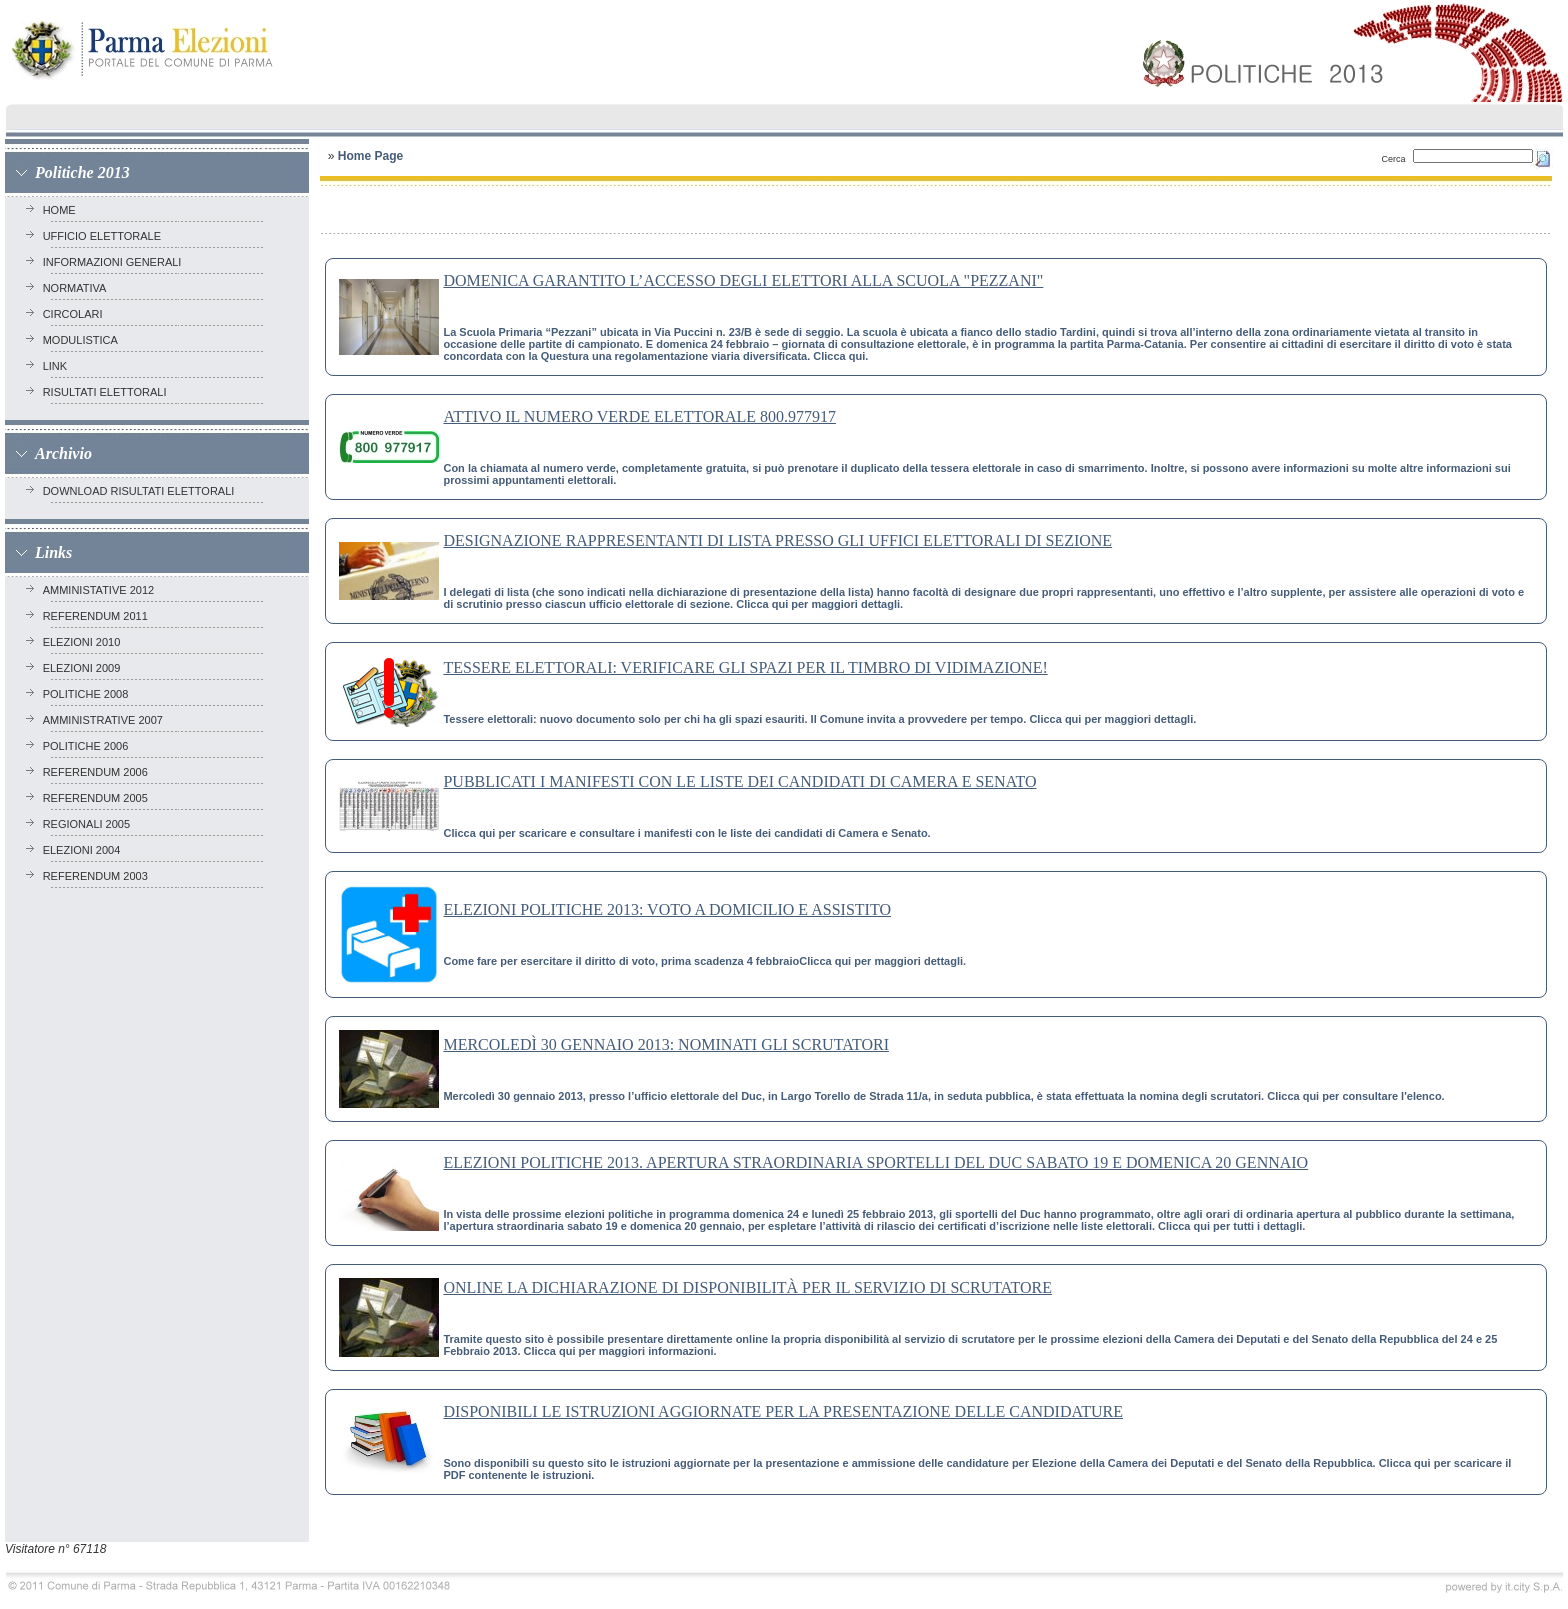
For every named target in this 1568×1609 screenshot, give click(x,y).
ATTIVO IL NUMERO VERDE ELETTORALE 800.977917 (639, 416)
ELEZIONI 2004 (85, 850)
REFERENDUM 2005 (98, 798)
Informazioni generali (115, 262)
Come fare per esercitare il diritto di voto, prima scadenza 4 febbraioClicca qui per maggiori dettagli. (704, 961)
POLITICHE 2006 (89, 746)
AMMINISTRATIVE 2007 (106, 720)
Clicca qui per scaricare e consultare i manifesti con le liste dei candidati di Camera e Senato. (686, 833)
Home (62, 210)
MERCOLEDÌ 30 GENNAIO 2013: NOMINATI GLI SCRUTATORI (666, 1044)
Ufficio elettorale (105, 236)
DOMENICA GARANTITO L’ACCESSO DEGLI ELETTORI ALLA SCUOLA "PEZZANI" (743, 280)
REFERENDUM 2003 (98, 876)
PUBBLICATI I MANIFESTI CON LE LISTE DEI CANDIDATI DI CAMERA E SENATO (739, 781)
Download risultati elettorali (142, 491)
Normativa (77, 288)
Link (58, 366)
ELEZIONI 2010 (85, 642)
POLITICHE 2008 (89, 694)
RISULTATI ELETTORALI (108, 392)
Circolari (76, 314)
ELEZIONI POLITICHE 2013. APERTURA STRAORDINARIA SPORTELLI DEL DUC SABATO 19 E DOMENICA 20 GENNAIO (875, 1162)
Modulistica (83, 340)
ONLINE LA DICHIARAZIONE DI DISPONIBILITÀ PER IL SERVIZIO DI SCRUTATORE (747, 1287)
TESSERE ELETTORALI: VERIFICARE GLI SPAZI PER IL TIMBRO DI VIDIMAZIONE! (745, 667)
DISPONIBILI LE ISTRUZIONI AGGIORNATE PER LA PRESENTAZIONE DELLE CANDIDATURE (783, 1411)
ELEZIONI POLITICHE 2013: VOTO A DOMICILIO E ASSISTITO (667, 909)
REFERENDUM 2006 (98, 772)
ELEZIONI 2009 (85, 668)
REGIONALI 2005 (90, 824)
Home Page (370, 156)
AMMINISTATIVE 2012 (102, 590)
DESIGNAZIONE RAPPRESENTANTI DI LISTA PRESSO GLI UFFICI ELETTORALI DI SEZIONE (777, 540)
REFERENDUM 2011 (98, 616)
